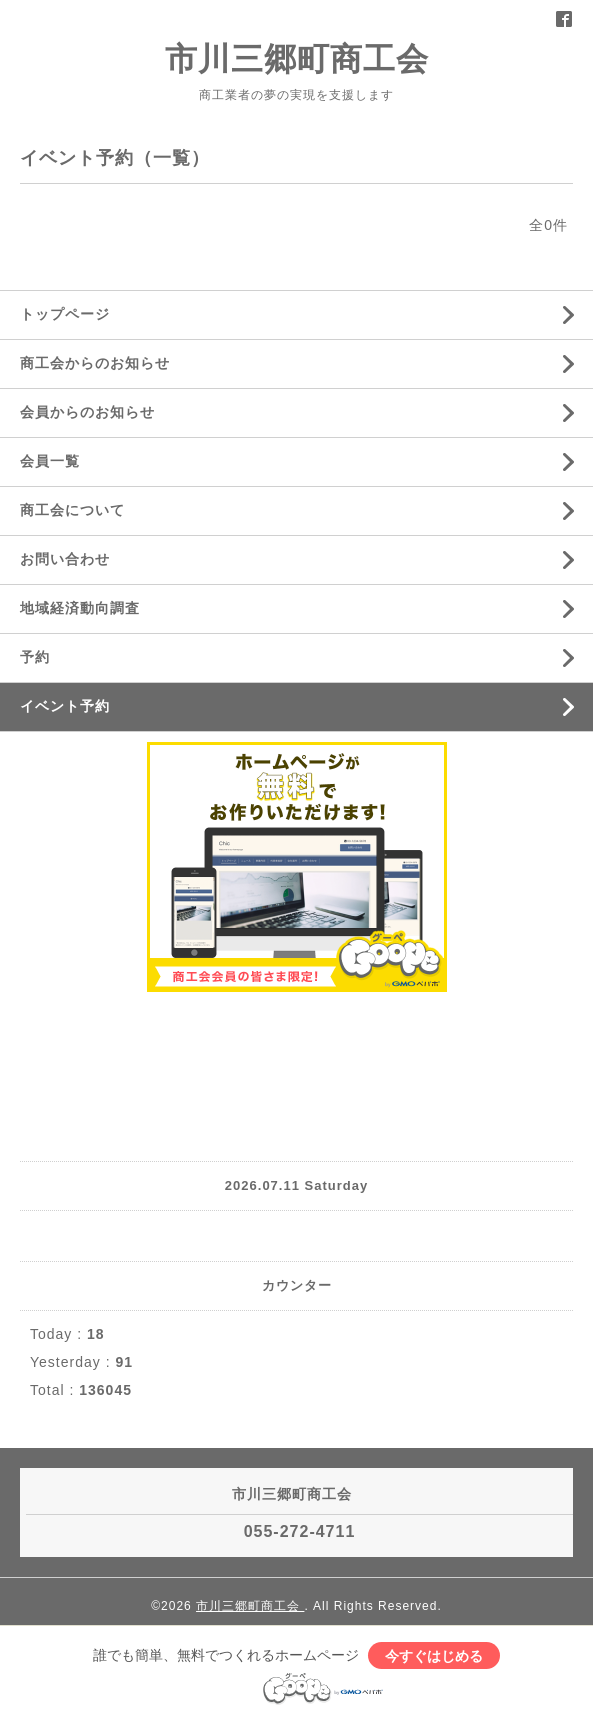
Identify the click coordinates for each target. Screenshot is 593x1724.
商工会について (72, 510)
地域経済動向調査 (80, 608)
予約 (35, 657)
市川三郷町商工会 (297, 59)
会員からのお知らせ (87, 412)
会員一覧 (50, 461)
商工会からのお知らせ (95, 363)
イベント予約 (65, 706)
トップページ (65, 314)
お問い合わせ (65, 559)
